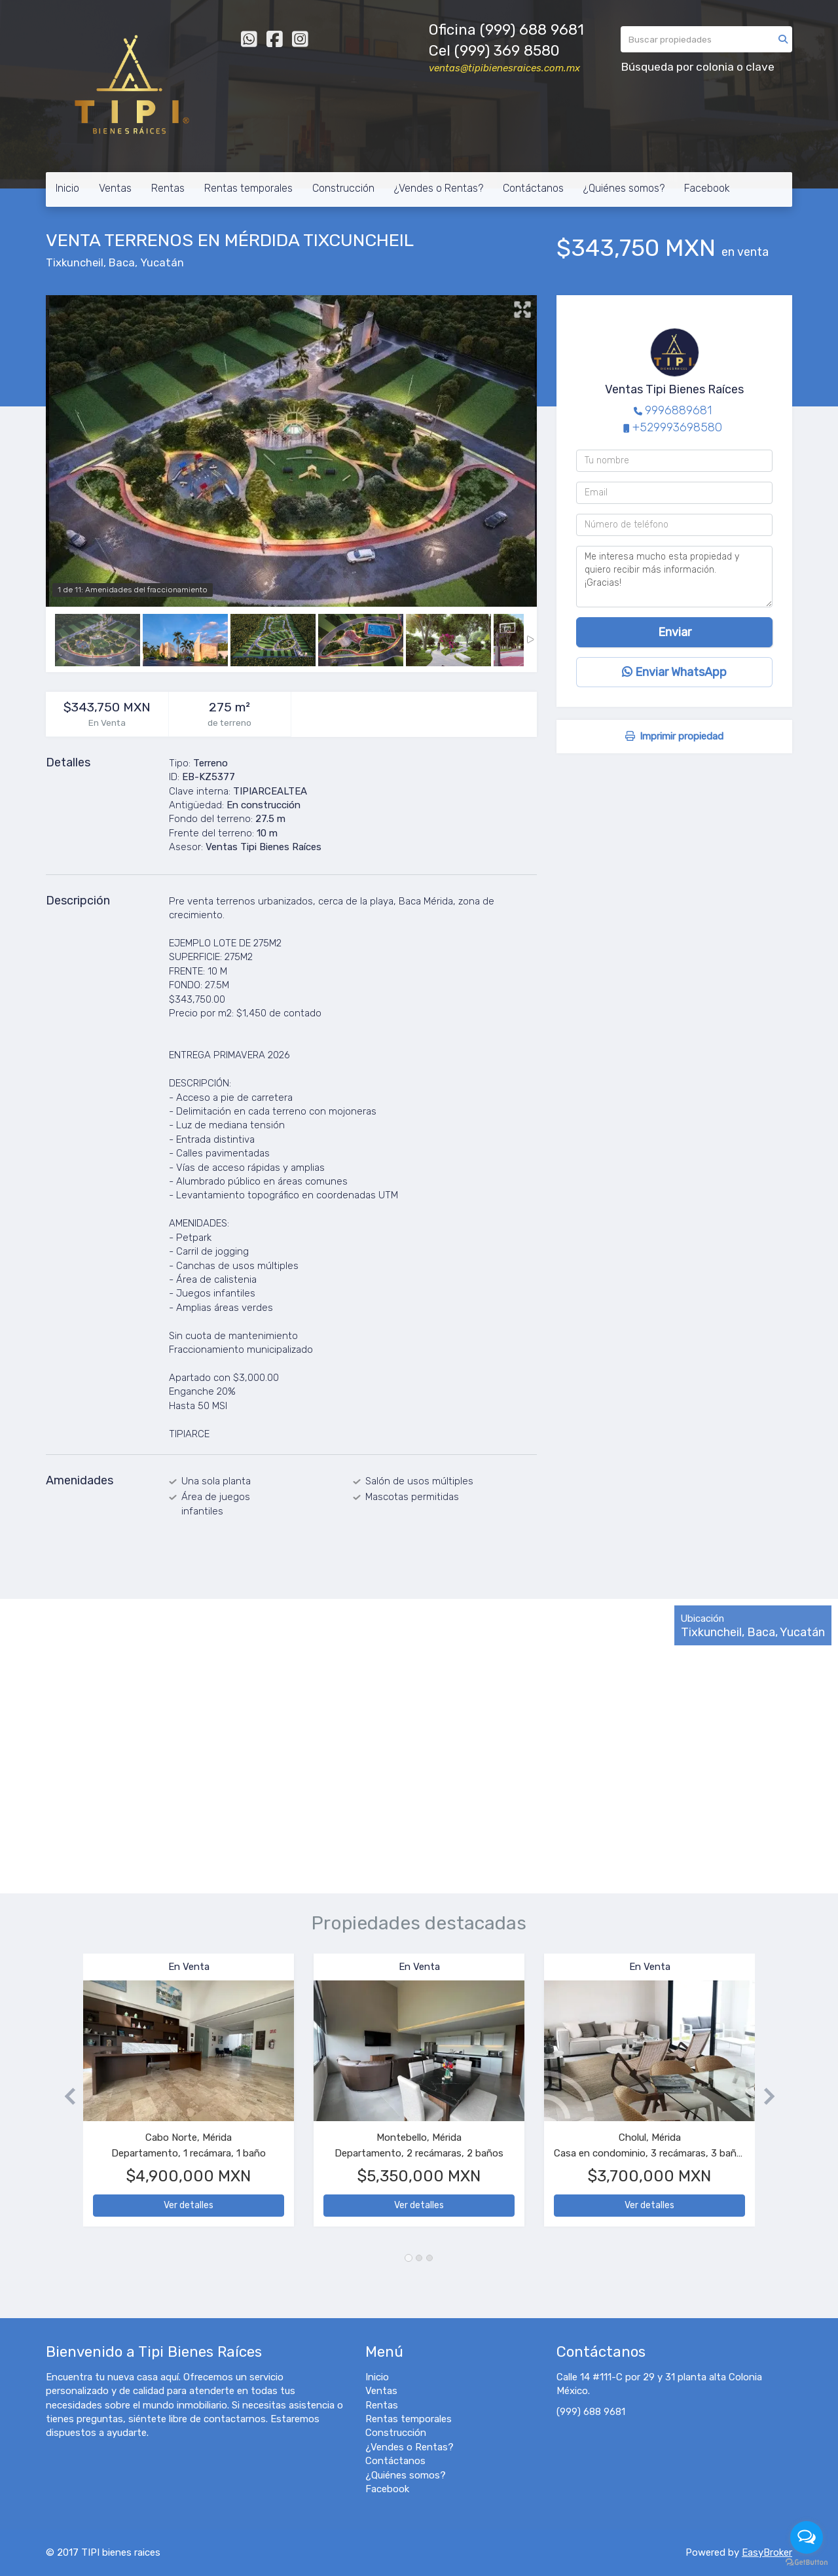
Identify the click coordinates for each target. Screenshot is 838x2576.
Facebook (707, 188)
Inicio (67, 188)
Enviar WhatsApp (674, 672)
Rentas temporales (248, 188)
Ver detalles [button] (188, 2205)
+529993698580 (677, 427)
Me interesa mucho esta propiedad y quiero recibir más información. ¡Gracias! (674, 576)
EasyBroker (767, 2552)
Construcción (343, 188)
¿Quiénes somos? (624, 188)
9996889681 (678, 410)
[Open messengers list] (806, 2537)
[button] (64, 2097)
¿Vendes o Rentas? (438, 188)
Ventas (115, 188)
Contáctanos (533, 188)
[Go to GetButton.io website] (807, 2562)
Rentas (168, 188)
